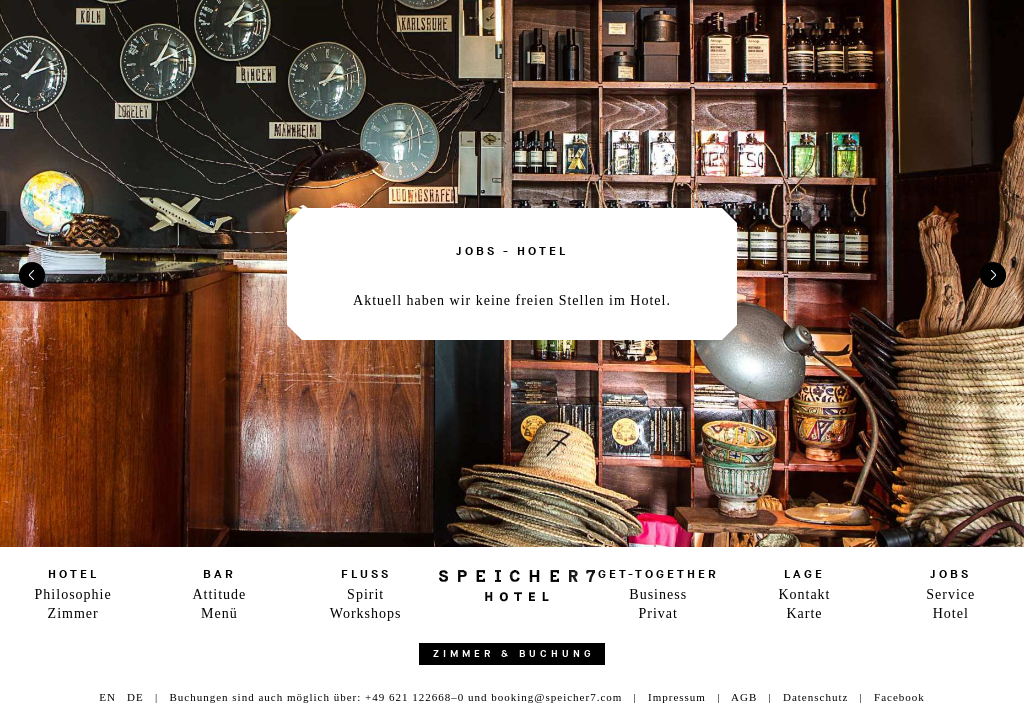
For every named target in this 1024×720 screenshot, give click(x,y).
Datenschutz (815, 697)
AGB (744, 697)
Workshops (366, 613)
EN (107, 697)
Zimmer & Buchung (514, 654)
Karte (804, 613)
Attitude (219, 594)
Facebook (899, 697)
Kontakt (804, 594)
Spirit (365, 594)
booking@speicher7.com (556, 697)
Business (658, 594)
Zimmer (73, 613)
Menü (219, 613)
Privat (657, 613)
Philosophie (73, 594)
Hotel (951, 613)
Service (950, 594)
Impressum (677, 697)
